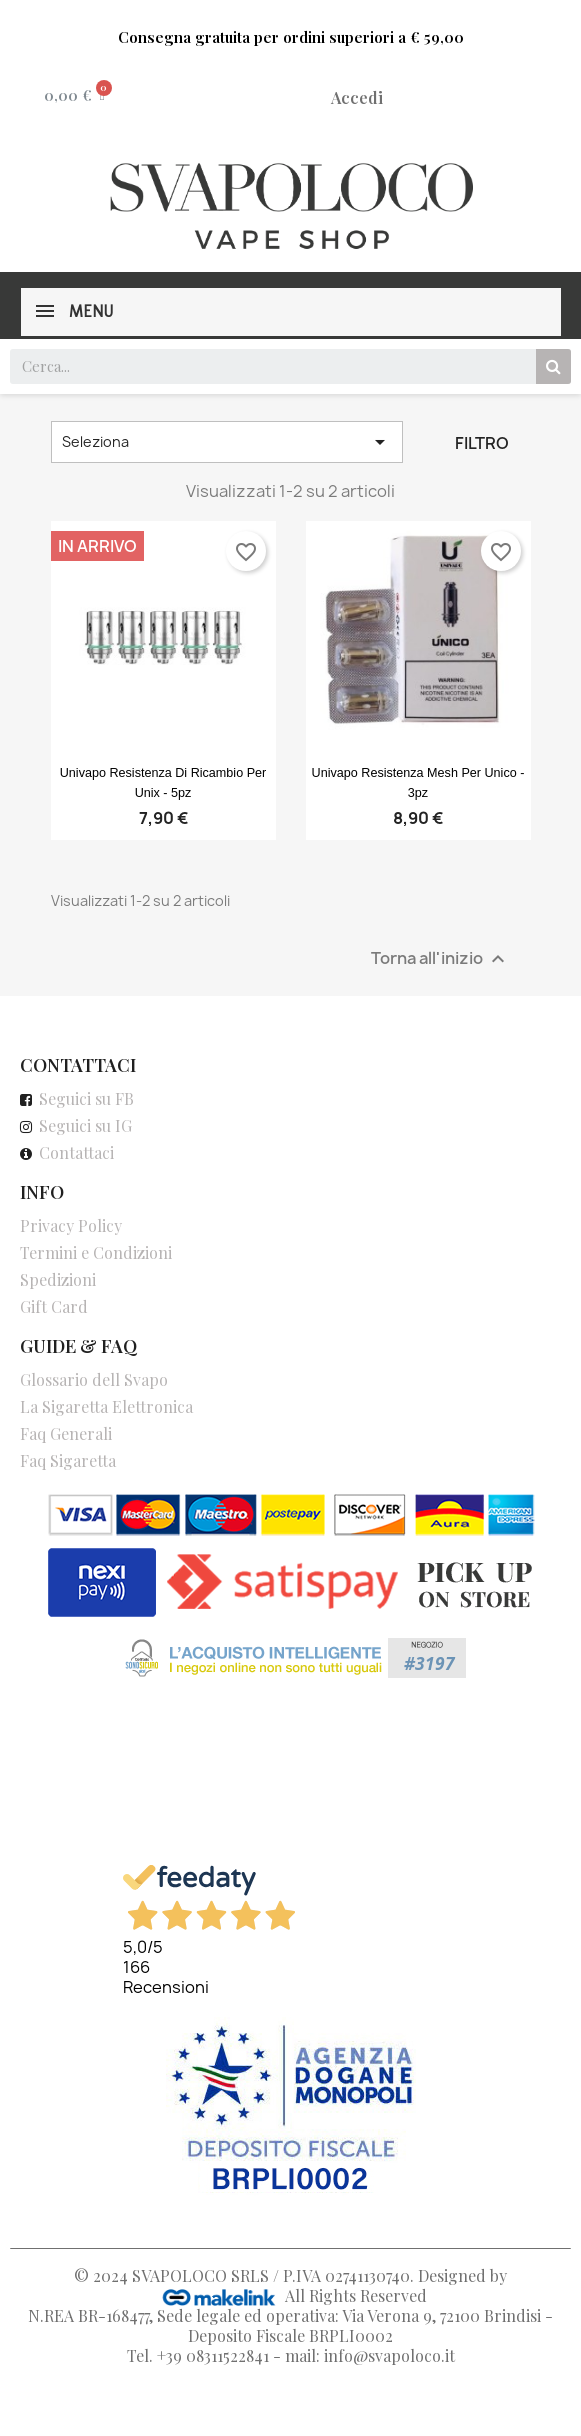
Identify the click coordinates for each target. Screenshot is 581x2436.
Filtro (482, 443)
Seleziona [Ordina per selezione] (227, 442)
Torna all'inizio (440, 958)
